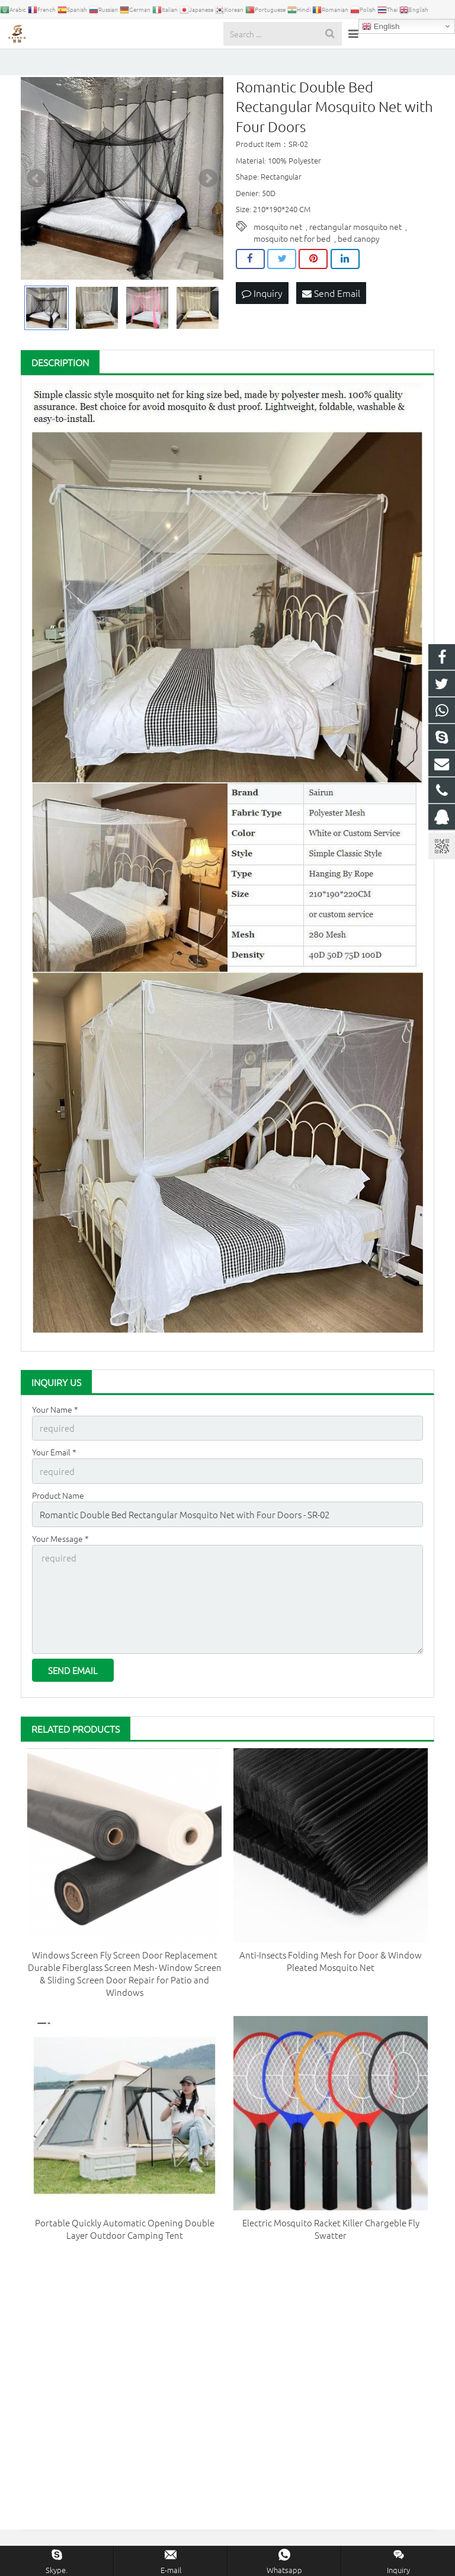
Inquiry (262, 311)
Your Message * (60, 1551)
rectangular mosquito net (355, 246)
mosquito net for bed (292, 258)
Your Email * (54, 1470)
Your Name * (55, 1429)
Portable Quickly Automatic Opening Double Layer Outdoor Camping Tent (124, 2232)
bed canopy (359, 258)
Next (207, 197)
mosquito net (278, 246)
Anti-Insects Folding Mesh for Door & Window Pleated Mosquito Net (330, 1964)
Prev (36, 197)
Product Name (58, 1510)
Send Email (331, 311)
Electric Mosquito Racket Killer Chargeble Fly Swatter (330, 2232)
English (380, 26)
